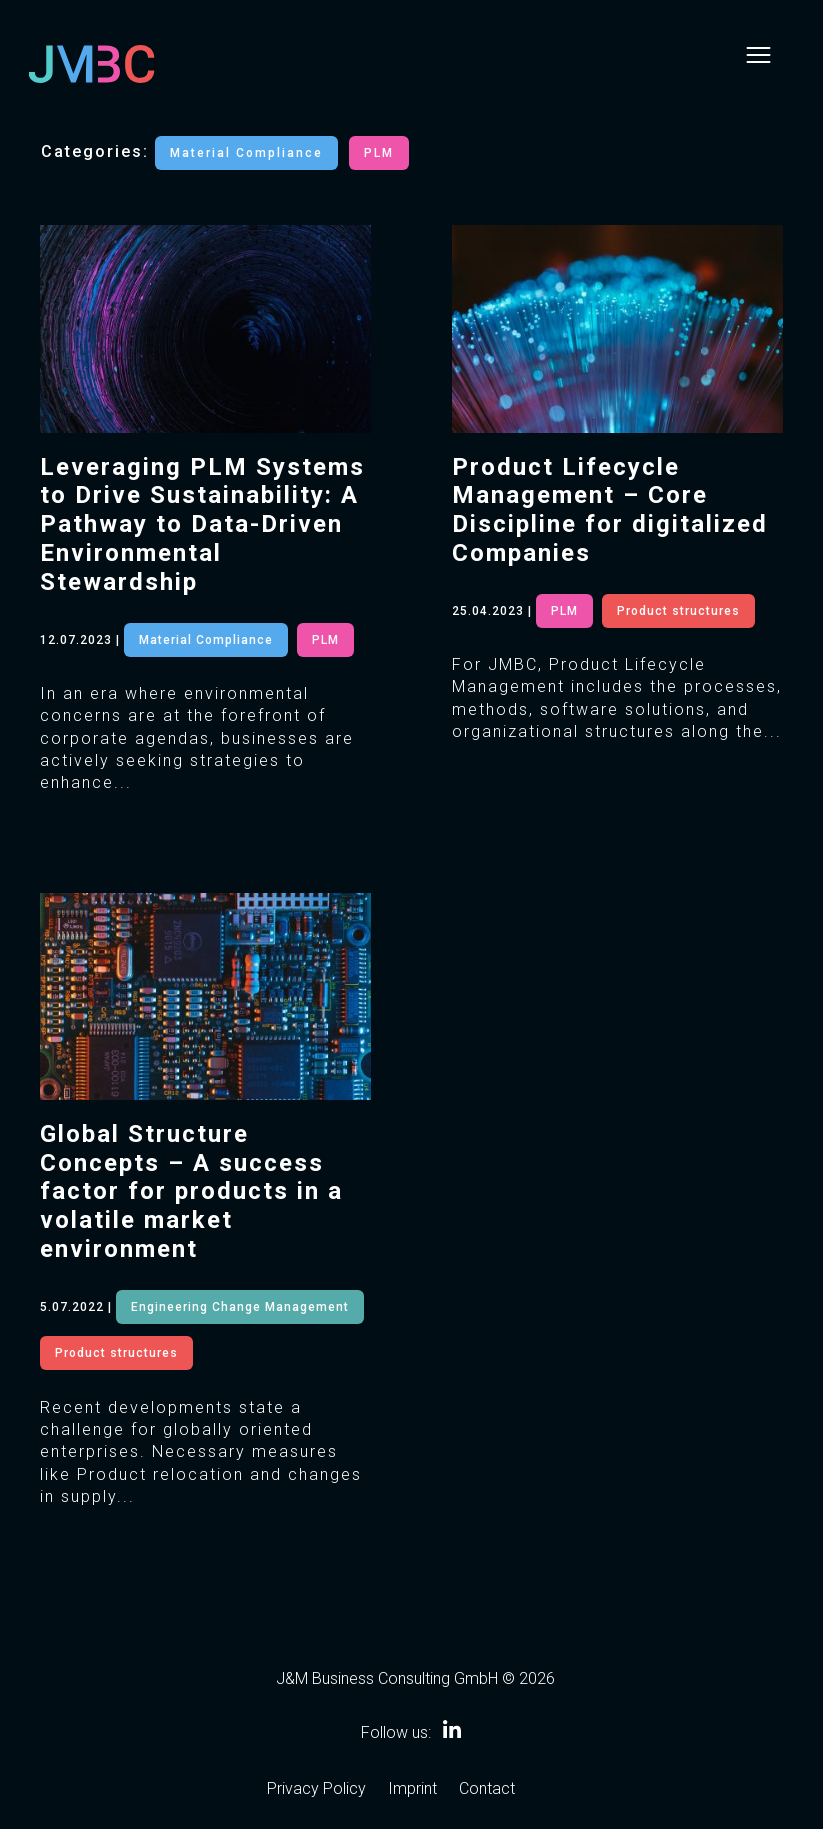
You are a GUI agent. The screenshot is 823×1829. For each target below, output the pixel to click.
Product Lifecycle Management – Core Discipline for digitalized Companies (610, 510)
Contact (487, 1790)
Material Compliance (246, 153)
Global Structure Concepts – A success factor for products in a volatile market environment (191, 1191)
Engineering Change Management (240, 1307)
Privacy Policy (316, 1790)
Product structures (116, 1353)
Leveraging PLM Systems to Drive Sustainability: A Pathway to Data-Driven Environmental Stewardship (202, 524)
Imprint (412, 1790)
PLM (379, 153)
